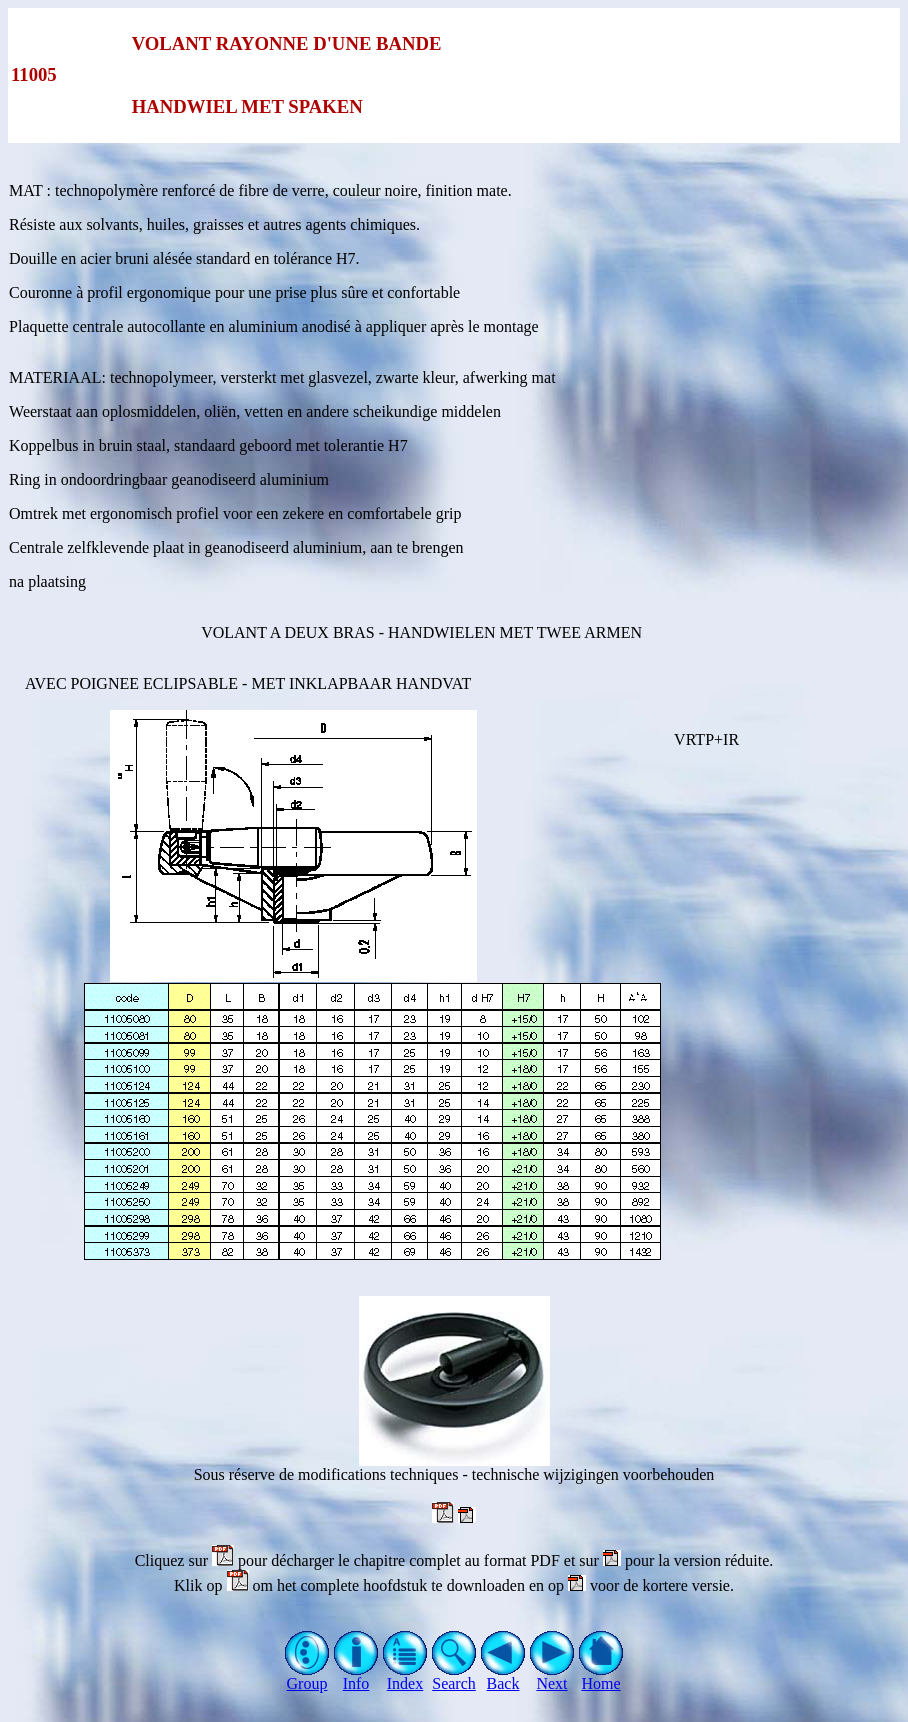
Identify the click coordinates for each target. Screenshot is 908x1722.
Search (454, 1676)
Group (307, 1676)
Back (503, 1676)
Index (405, 1676)
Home (601, 1676)
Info (356, 1676)
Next (552, 1676)
